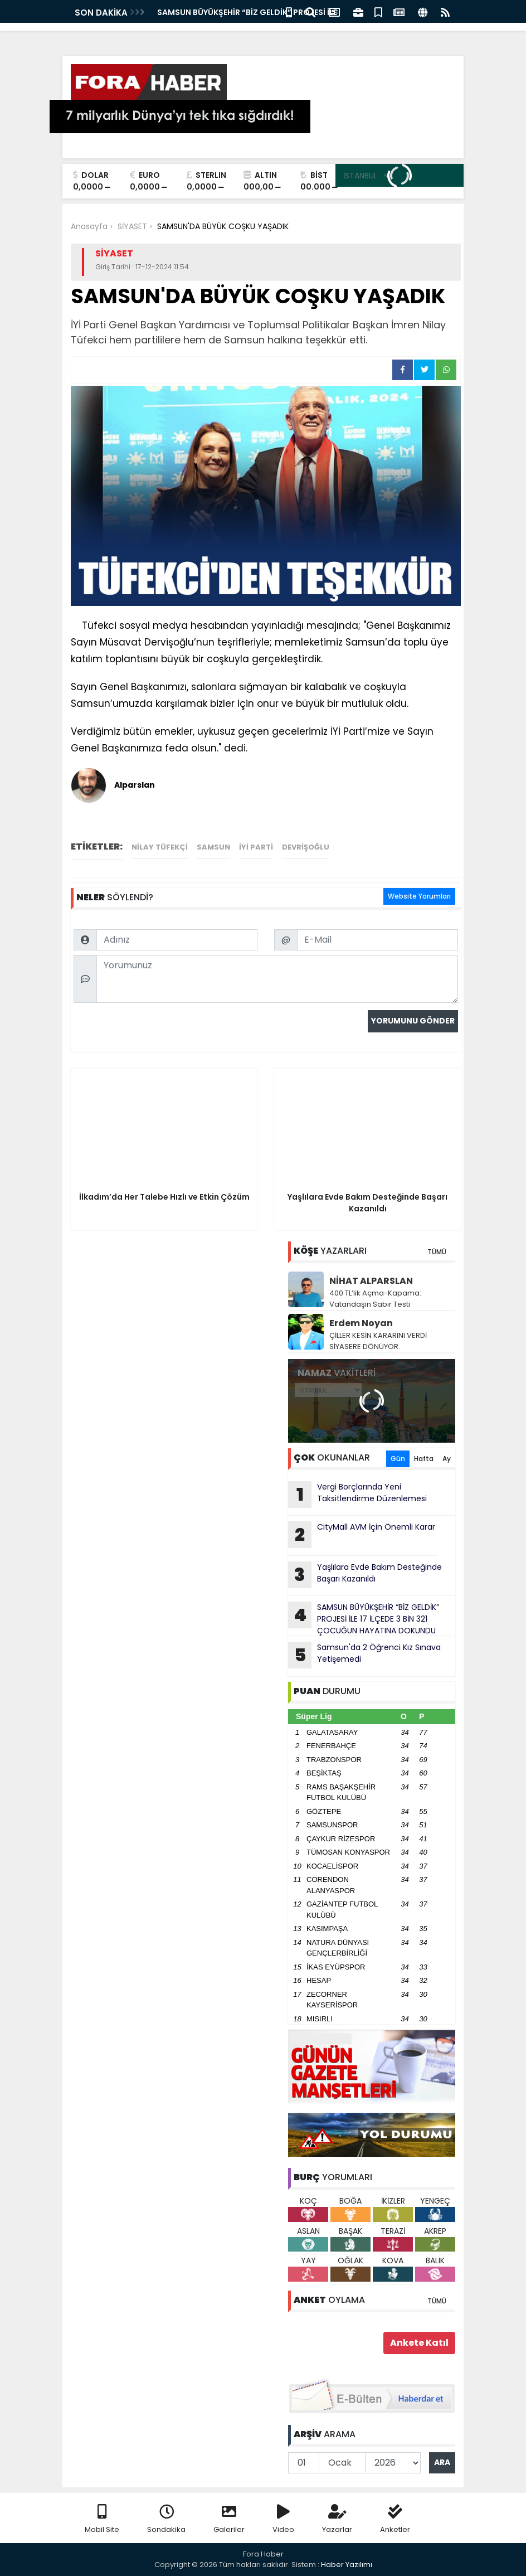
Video (283, 2519)
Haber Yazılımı (346, 2564)
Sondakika (166, 2519)
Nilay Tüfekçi (160, 847)
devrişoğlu (305, 847)
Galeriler (229, 2519)
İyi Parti (256, 847)
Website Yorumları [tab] (419, 896)
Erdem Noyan (361, 1323)
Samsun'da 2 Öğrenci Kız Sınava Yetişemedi (364, 1655)
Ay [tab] (446, 1458)
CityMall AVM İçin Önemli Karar (361, 1534)
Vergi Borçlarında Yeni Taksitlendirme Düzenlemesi (357, 1494)
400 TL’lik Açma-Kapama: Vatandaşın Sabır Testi (375, 1298)
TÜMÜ (436, 1252)
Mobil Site (102, 2519)
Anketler (395, 2519)
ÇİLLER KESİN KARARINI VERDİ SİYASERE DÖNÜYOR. (378, 1341)
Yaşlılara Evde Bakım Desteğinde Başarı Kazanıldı (365, 1574)
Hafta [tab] (424, 1458)
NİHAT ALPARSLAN (371, 1280)
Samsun (213, 847)
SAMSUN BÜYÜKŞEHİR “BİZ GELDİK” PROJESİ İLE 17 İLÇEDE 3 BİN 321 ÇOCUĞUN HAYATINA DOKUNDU (363, 1619)
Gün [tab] (398, 1458)
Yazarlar (337, 2519)
